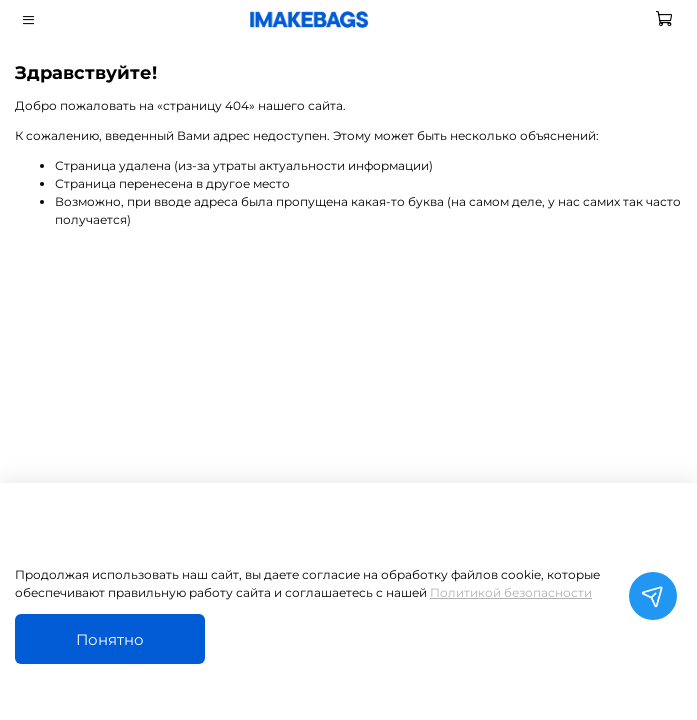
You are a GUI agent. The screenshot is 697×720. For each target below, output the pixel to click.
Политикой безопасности (511, 592)
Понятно (110, 639)
